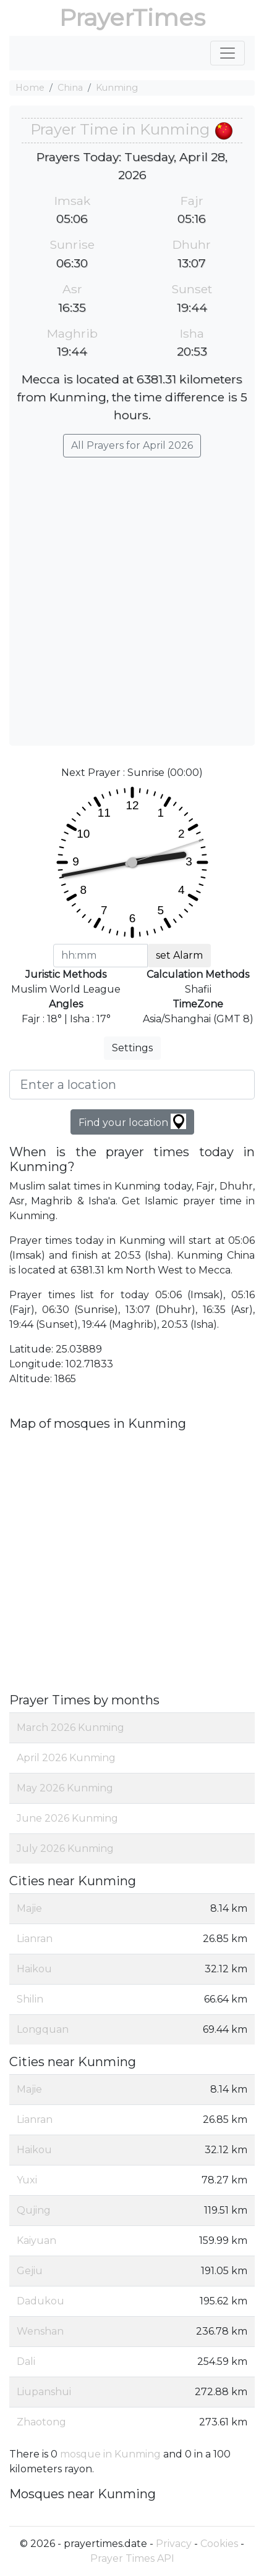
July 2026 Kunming (65, 1848)
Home (30, 87)
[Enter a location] (132, 1084)
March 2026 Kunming (70, 1727)
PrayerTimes (132, 17)
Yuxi (27, 2180)
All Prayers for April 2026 (132, 445)
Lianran (35, 1939)
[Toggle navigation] (227, 53)
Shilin (30, 1999)
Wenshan (40, 2331)
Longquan (43, 2029)
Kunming (117, 87)
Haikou (34, 1969)
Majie (29, 1908)
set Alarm (179, 955)
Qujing (34, 2210)
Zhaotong (41, 2422)
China (70, 87)
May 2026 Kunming (65, 1788)
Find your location (132, 1121)
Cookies (219, 2543)
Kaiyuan (36, 2240)
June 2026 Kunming (67, 1818)
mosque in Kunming (110, 2454)
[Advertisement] (132, 595)
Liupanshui (44, 2392)
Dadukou (40, 2301)
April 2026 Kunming (66, 1758)
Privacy (174, 2543)
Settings (132, 1048)
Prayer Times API (132, 2558)
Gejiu (30, 2271)
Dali (26, 2361)
